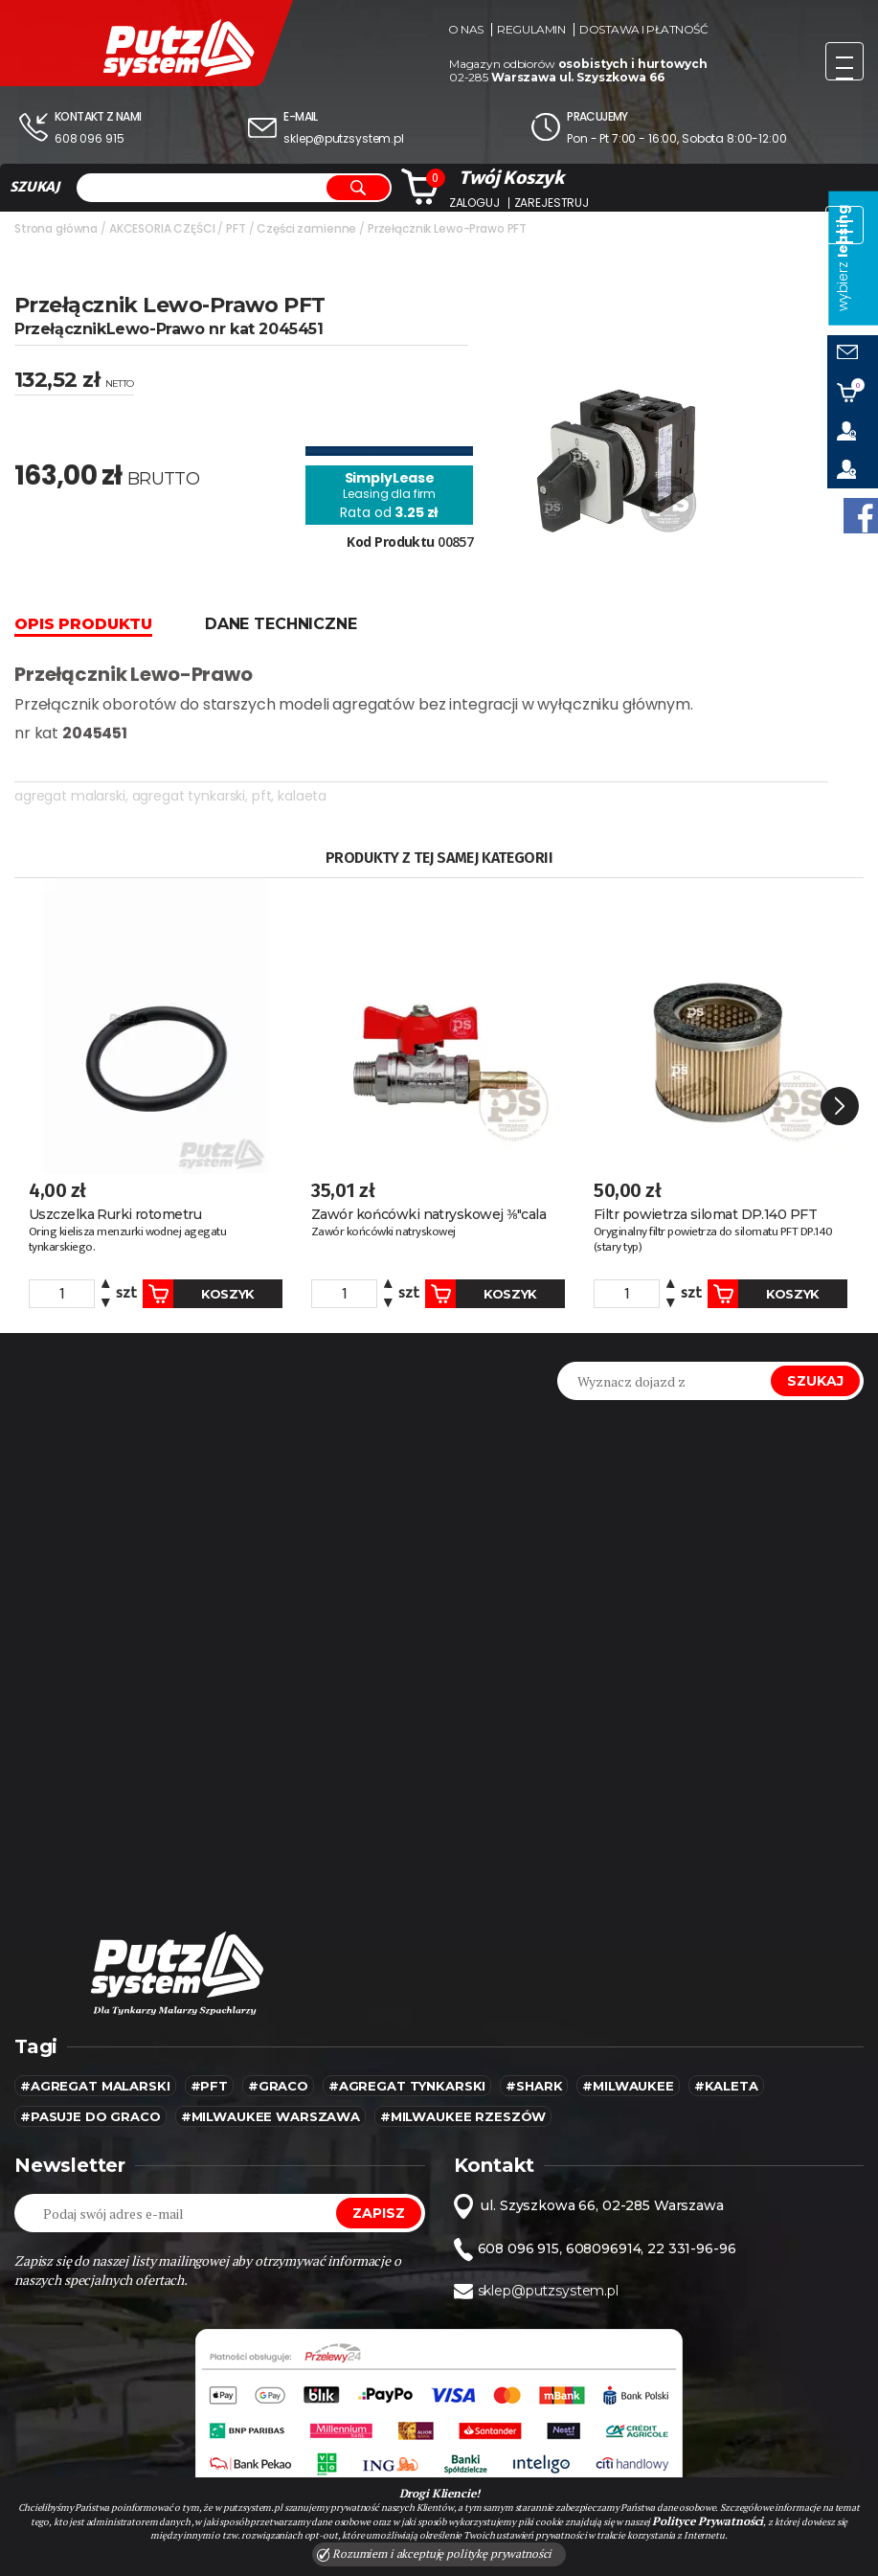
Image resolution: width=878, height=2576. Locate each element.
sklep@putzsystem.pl (343, 138)
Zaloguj (474, 203)
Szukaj (815, 1381)
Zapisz (378, 2213)
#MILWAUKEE (628, 2085)
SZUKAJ (34, 186)
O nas (466, 29)
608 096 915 (89, 138)
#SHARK (534, 2085)
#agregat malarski (95, 2085)
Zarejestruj (551, 203)
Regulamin (531, 29)
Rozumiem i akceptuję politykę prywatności (434, 2554)
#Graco (278, 2085)
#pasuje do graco (90, 2116)
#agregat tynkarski (406, 2085)
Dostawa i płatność (643, 29)
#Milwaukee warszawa (270, 2116)
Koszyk (199, 1293)
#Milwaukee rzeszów (463, 2116)
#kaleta (726, 2085)
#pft (209, 2085)
